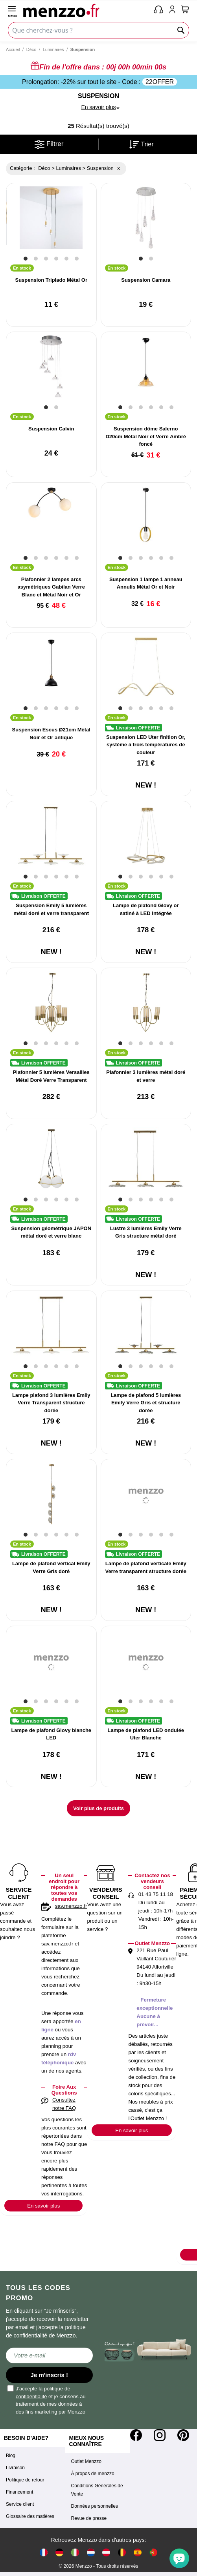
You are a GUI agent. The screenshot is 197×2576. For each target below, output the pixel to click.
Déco (31, 49)
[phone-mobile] (158, 10)
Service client (20, 2504)
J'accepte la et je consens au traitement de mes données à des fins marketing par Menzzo (47, 2399)
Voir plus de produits (98, 1808)
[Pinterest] (183, 2435)
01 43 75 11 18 (155, 1894)
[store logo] (86, 10)
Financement (19, 2492)
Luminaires (53, 49)
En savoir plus (43, 2206)
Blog (10, 2455)
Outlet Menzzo (86, 2461)
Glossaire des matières (30, 2516)
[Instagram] (160, 2435)
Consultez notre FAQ (64, 2104)
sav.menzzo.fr (71, 1906)
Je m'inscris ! (49, 2375)
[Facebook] (136, 2435)
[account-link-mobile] (173, 10)
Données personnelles (94, 2506)
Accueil (13, 49)
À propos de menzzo (92, 2473)
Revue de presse (89, 2518)
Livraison (15, 2467)
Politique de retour (25, 2480)
